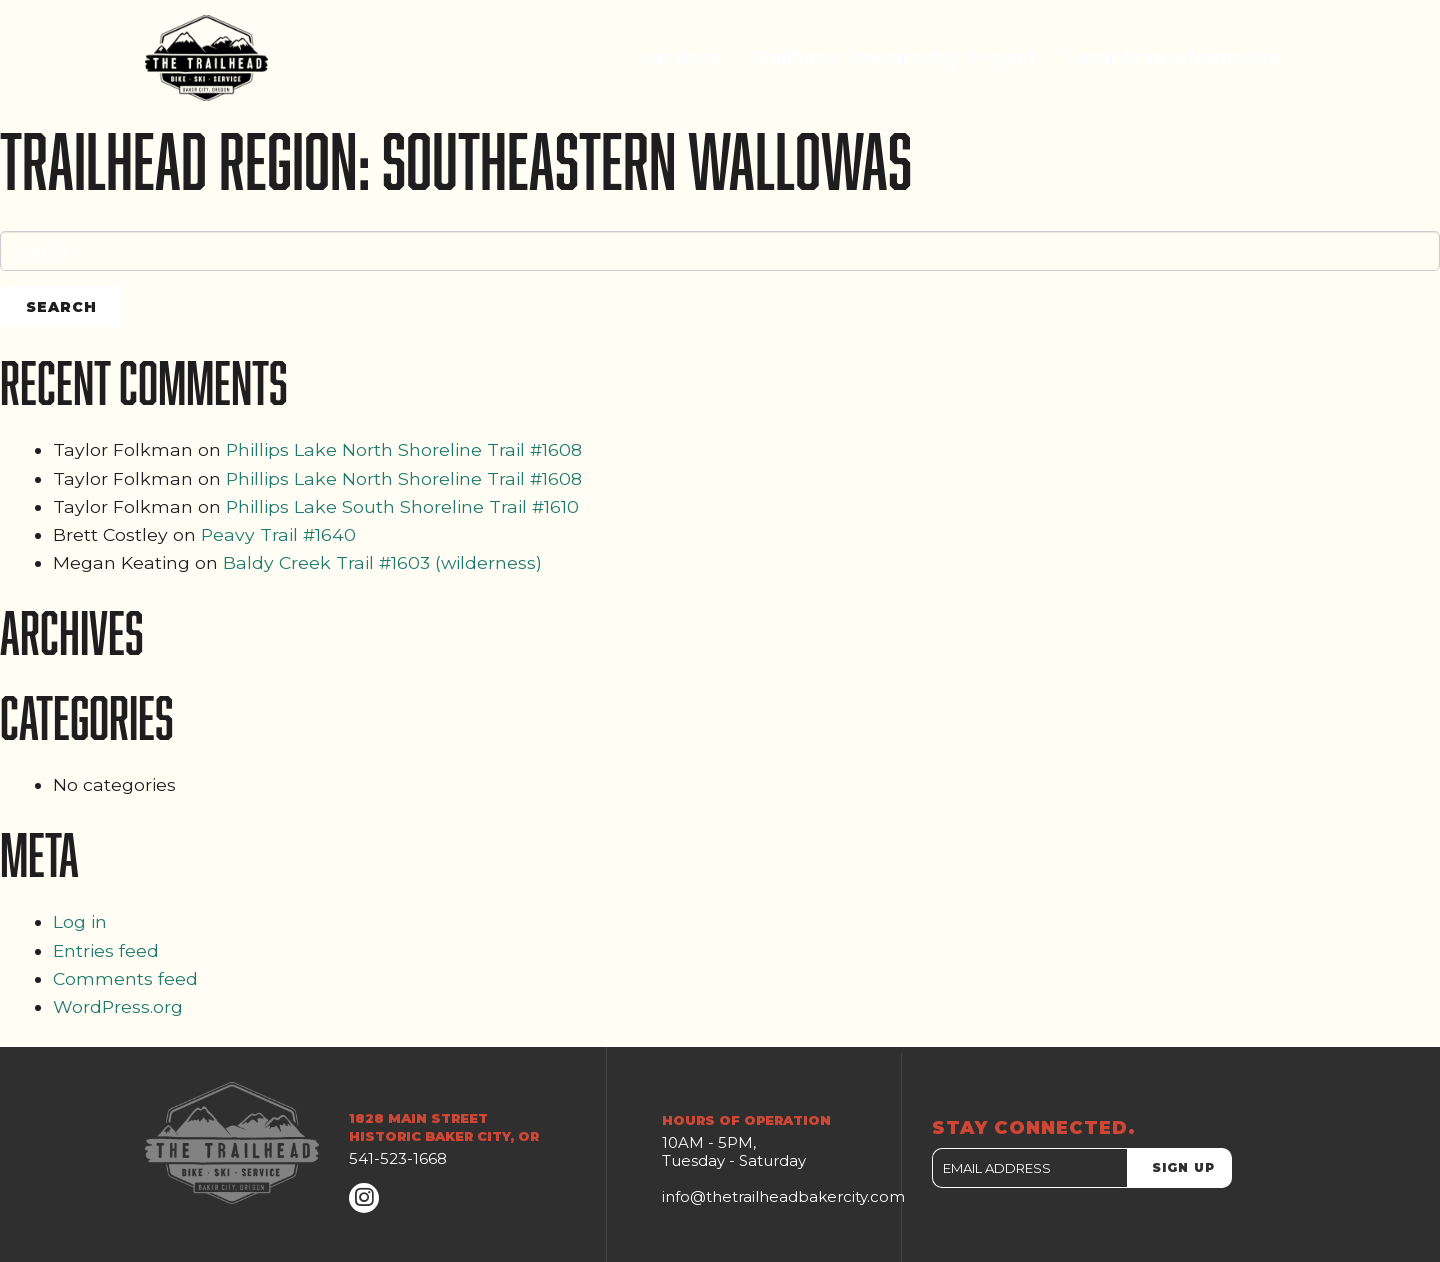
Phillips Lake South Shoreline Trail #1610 (402, 506)
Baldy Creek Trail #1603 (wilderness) (382, 562)
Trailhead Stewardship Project (893, 57)
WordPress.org (118, 1006)
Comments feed (125, 978)
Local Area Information (1173, 57)
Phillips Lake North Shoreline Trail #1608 (404, 449)
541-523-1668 (398, 1158)
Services (680, 57)
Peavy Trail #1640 (278, 534)
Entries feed (106, 950)
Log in (80, 921)
